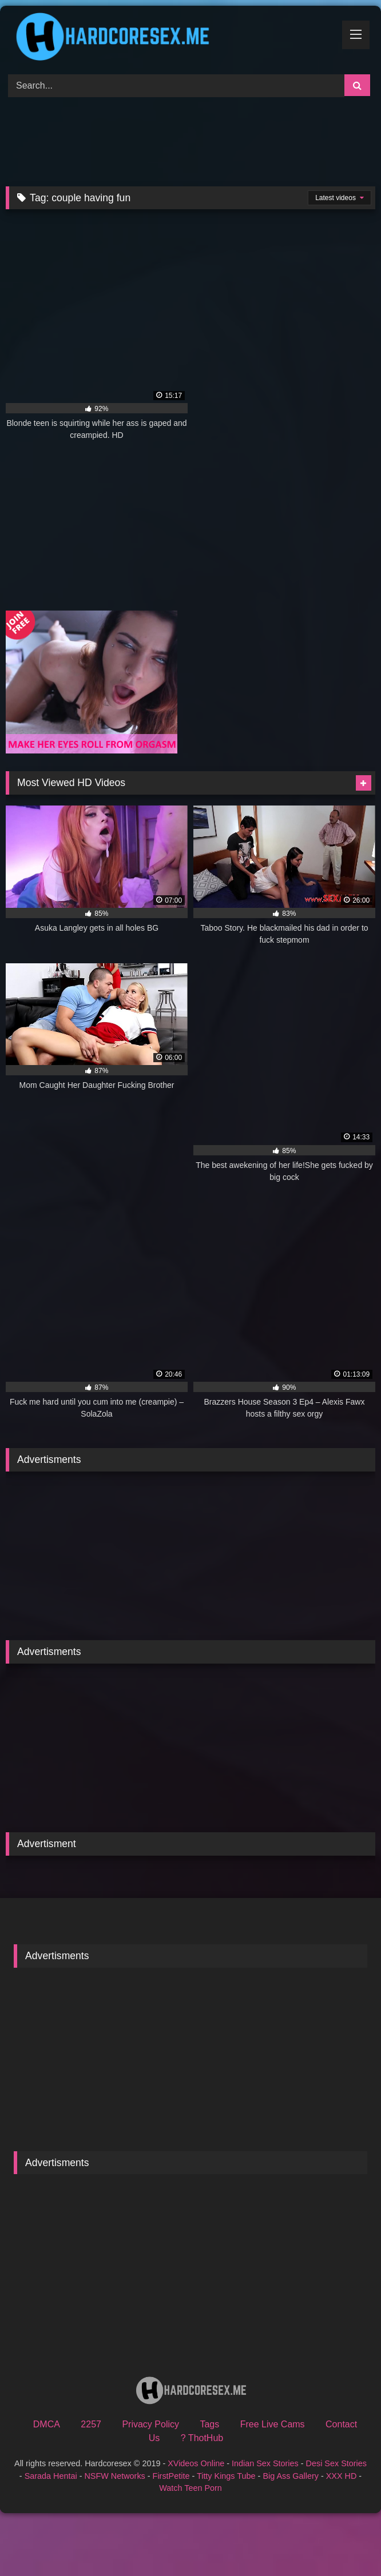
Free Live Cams (272, 2424)
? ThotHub (202, 2438)
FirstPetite (171, 2476)
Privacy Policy (150, 2424)
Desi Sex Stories (336, 2463)
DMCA (46, 2424)
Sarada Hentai (51, 2476)
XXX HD (341, 2476)
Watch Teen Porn (190, 2488)
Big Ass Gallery (291, 2476)
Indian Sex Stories (265, 2463)
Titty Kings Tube (226, 2476)
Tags (209, 2424)
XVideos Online (196, 2463)
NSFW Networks (114, 2476)
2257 (91, 2424)
